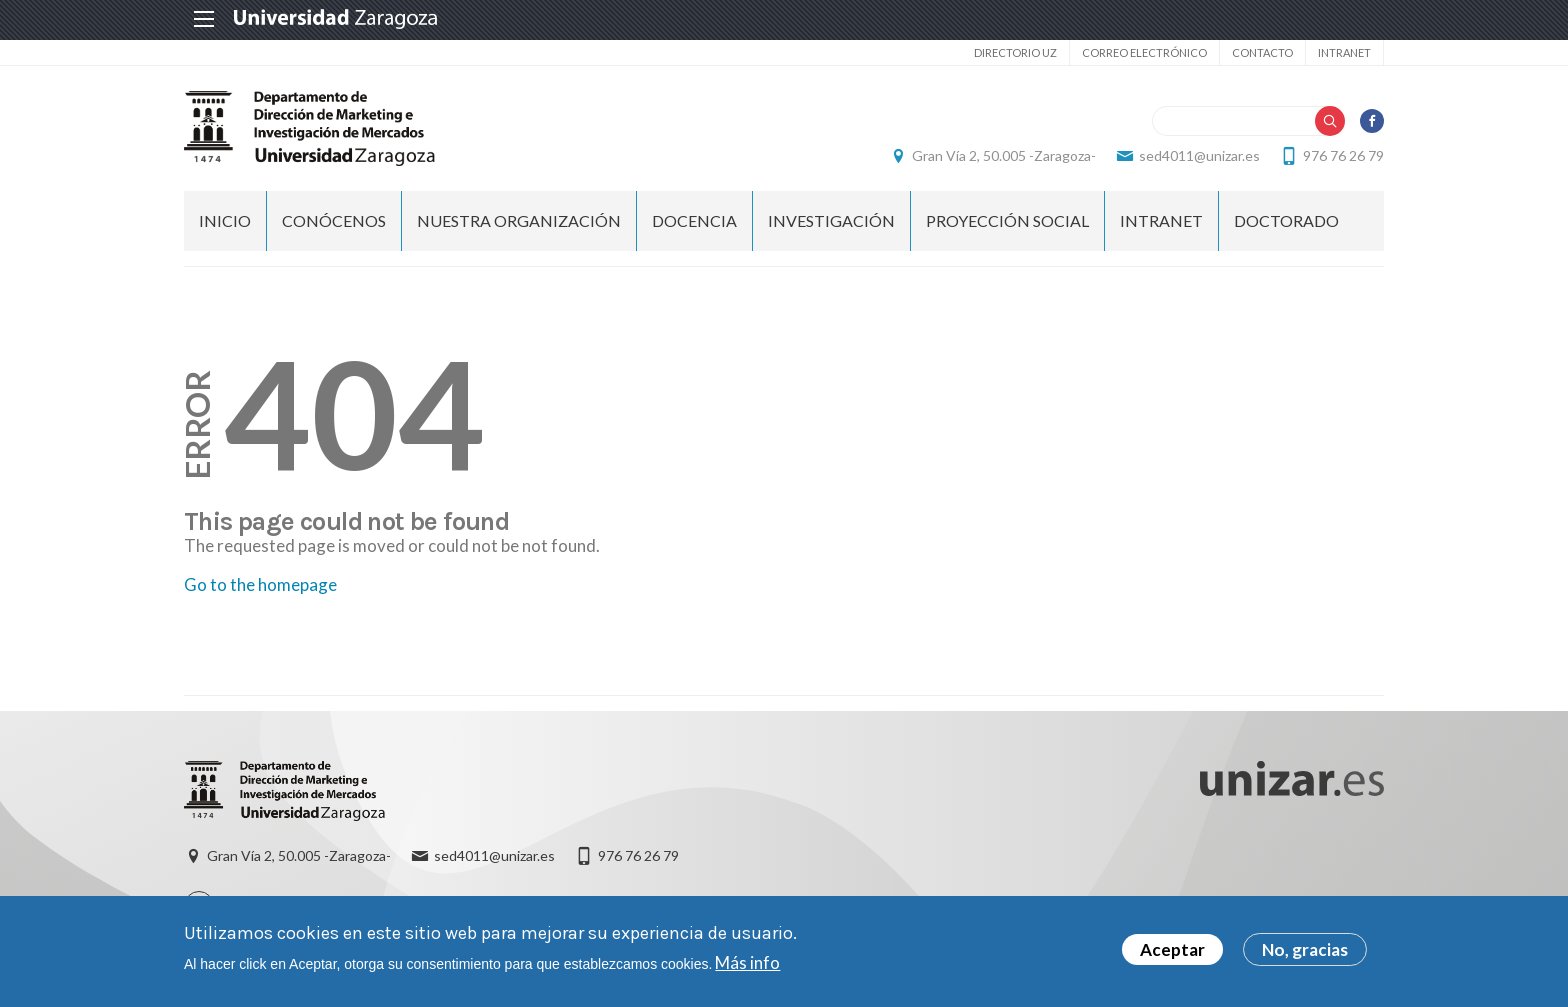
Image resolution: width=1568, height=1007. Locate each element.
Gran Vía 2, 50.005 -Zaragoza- (1004, 155)
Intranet (1344, 52)
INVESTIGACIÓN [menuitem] (831, 220)
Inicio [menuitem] (225, 220)
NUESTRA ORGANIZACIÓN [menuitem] (519, 220)
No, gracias (1305, 953)
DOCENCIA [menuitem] (694, 220)
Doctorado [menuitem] (1286, 220)
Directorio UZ (1015, 52)
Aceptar (1172, 953)
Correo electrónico (1144, 52)
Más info (747, 965)
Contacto (1262, 52)
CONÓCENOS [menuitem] (334, 220)
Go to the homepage (260, 584)
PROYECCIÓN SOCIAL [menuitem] (1007, 220)
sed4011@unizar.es (1199, 155)
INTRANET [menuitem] (1161, 220)
